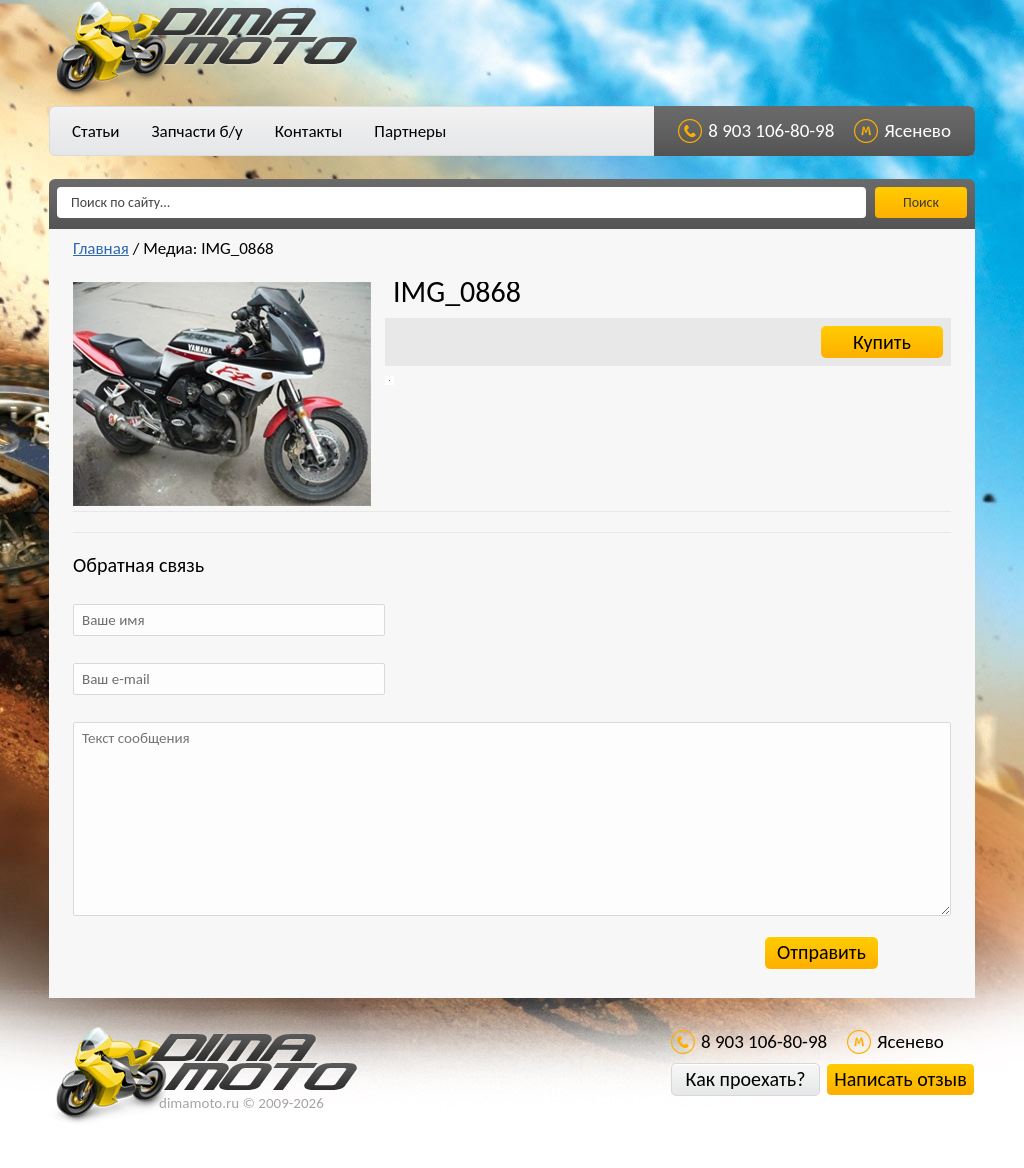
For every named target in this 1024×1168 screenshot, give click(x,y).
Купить (882, 342)
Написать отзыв (900, 1079)
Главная (101, 248)
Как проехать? (745, 1079)
